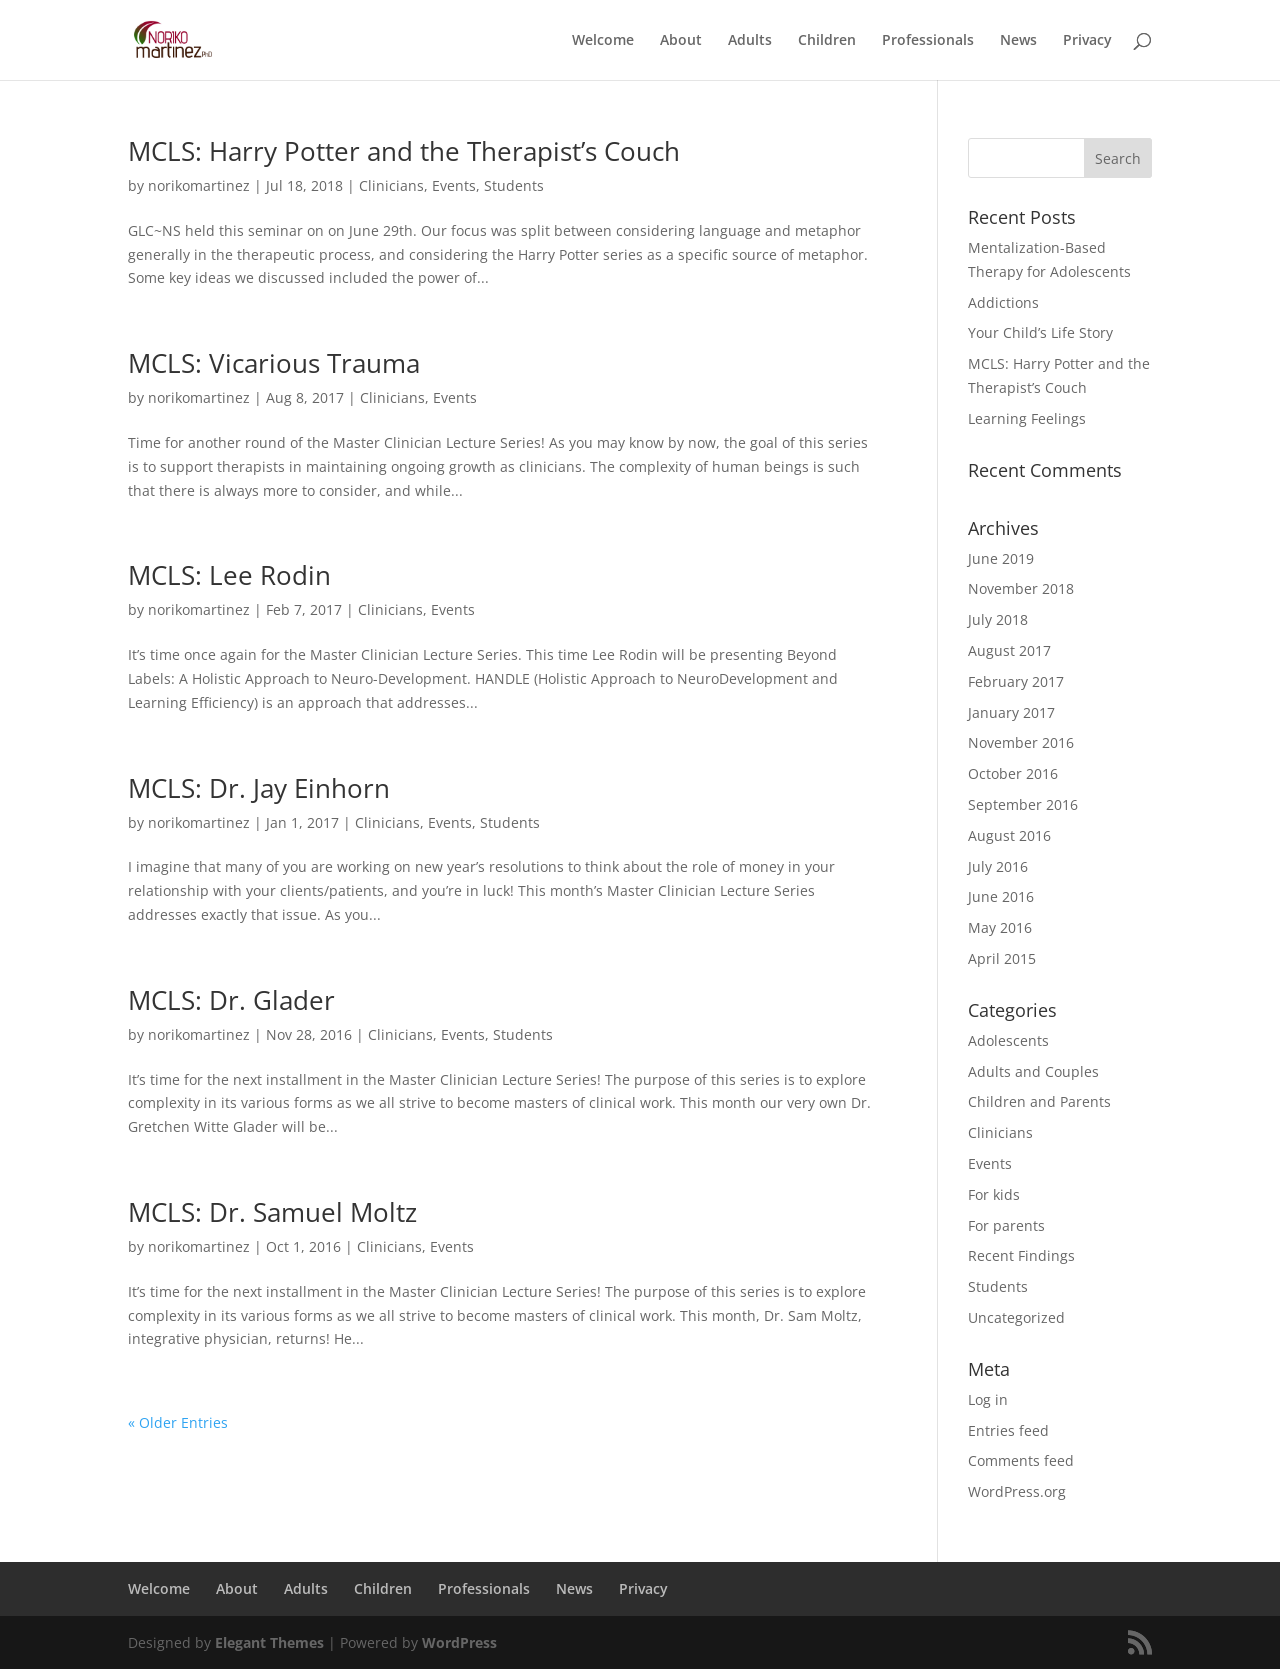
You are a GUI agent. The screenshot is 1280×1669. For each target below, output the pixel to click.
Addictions (1003, 302)
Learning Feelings (1027, 418)
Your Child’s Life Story (1040, 332)
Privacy (1087, 41)
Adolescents (1008, 1040)
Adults (750, 41)
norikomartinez (199, 185)
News (1018, 41)
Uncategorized (1016, 1317)
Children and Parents (1039, 1101)
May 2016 (1000, 927)
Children (827, 41)
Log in (988, 1399)
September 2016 (1023, 804)
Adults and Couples (1033, 1071)
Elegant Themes (269, 1642)
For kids (994, 1194)
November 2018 (1021, 588)
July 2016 (998, 866)
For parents (1006, 1225)
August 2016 (1009, 835)
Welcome (603, 41)
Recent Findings (1021, 1255)
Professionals (928, 41)
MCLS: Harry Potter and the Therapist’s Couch (404, 151)
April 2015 (1002, 958)
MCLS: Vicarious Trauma (274, 363)
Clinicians (391, 185)
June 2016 (1001, 896)
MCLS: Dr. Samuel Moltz (272, 1212)
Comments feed (1021, 1460)
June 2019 (1001, 558)
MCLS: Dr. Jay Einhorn (259, 788)
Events (454, 185)
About (681, 41)
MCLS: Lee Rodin (229, 575)
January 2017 (1011, 712)
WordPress (459, 1642)
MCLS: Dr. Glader (231, 1000)
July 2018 (998, 619)
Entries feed (1008, 1430)
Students (514, 185)
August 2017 (1009, 650)
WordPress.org (1017, 1491)
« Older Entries (178, 1422)
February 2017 (1016, 681)
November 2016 (1021, 742)
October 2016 (1013, 773)
